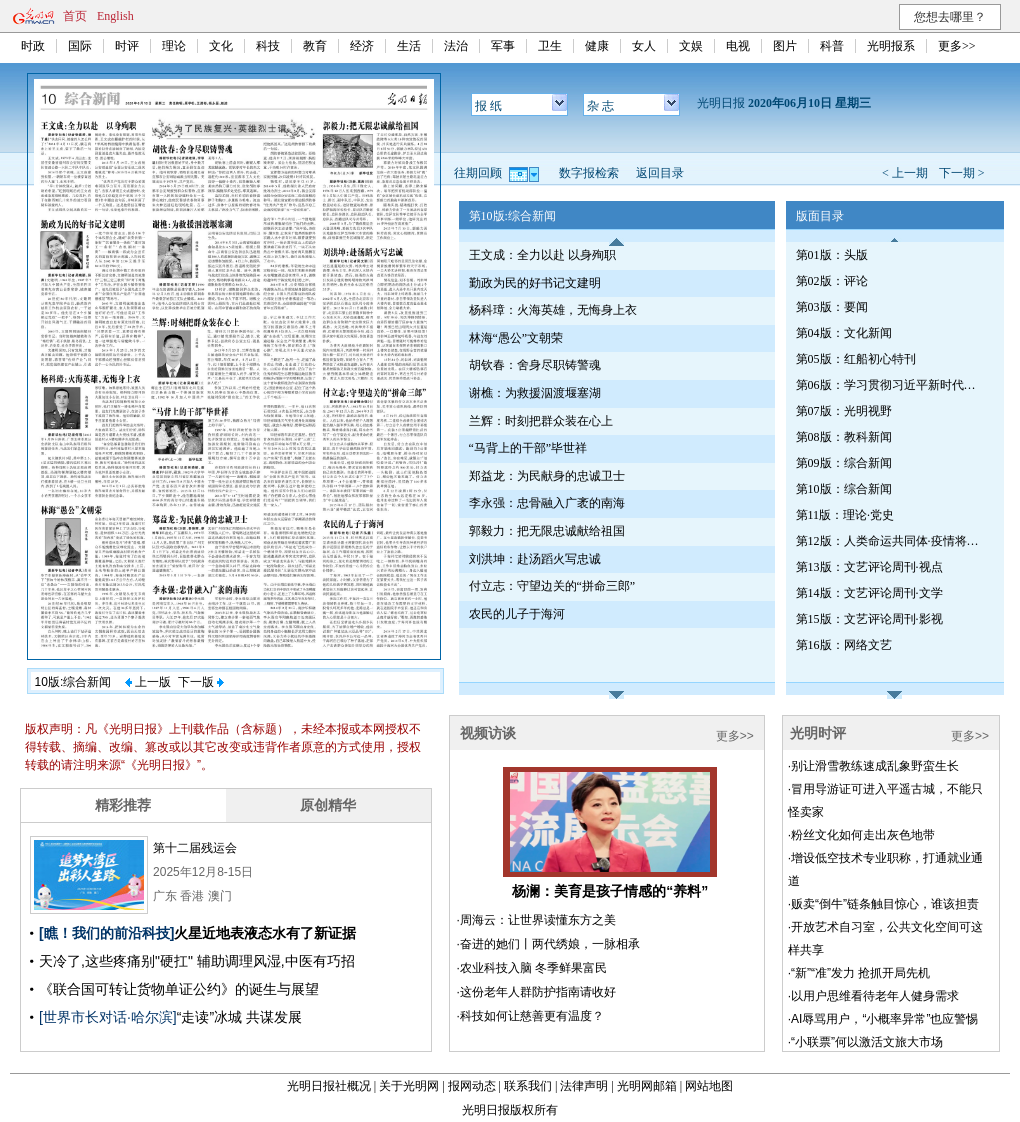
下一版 (201, 682)
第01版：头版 (832, 255)
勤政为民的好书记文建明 (535, 283)
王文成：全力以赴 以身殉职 (542, 255)
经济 (362, 46)
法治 (456, 46)
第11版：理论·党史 (845, 515)
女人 (644, 46)
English (115, 16)
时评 (127, 46)
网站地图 (709, 1086)
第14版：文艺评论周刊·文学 (869, 593)
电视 (738, 46)
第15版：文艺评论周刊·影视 (869, 619)
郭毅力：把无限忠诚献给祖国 (547, 531)
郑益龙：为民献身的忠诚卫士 (547, 476)
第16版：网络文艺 (844, 645)
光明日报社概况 (329, 1086)
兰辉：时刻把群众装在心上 (541, 421)
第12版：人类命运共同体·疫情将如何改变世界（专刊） (891, 541)
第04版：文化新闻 (844, 333)
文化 (221, 46)
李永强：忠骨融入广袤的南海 (547, 503)
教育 (315, 46)
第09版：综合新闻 (844, 463)
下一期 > (962, 173)
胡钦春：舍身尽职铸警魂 (535, 365)
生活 (409, 46)
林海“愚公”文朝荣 (516, 338)
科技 (268, 46)
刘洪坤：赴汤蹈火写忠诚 (535, 559)
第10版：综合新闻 (844, 489)
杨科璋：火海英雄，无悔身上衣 (553, 310)
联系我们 (528, 1086)
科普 (832, 46)
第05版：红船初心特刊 (856, 359)
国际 (80, 46)
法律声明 (584, 1086)
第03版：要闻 (832, 307)
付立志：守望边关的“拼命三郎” (552, 586)
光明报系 (891, 46)
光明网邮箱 (647, 1086)
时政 (33, 46)
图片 (785, 46)
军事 (503, 46)
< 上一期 (905, 173)
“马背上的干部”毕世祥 (528, 448)
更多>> (957, 46)
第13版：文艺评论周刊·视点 (869, 567)
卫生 (550, 46)
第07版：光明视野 (844, 411)
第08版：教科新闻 (844, 437)
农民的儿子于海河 (517, 614)
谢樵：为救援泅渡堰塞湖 (535, 393)
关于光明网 (409, 1086)
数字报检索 (589, 173)
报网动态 (472, 1086)
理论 (174, 46)
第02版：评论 (832, 281)
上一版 (148, 682)
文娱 (691, 46)
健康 (597, 46)
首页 (75, 16)
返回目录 (660, 173)
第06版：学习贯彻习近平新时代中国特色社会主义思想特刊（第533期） (891, 385)
